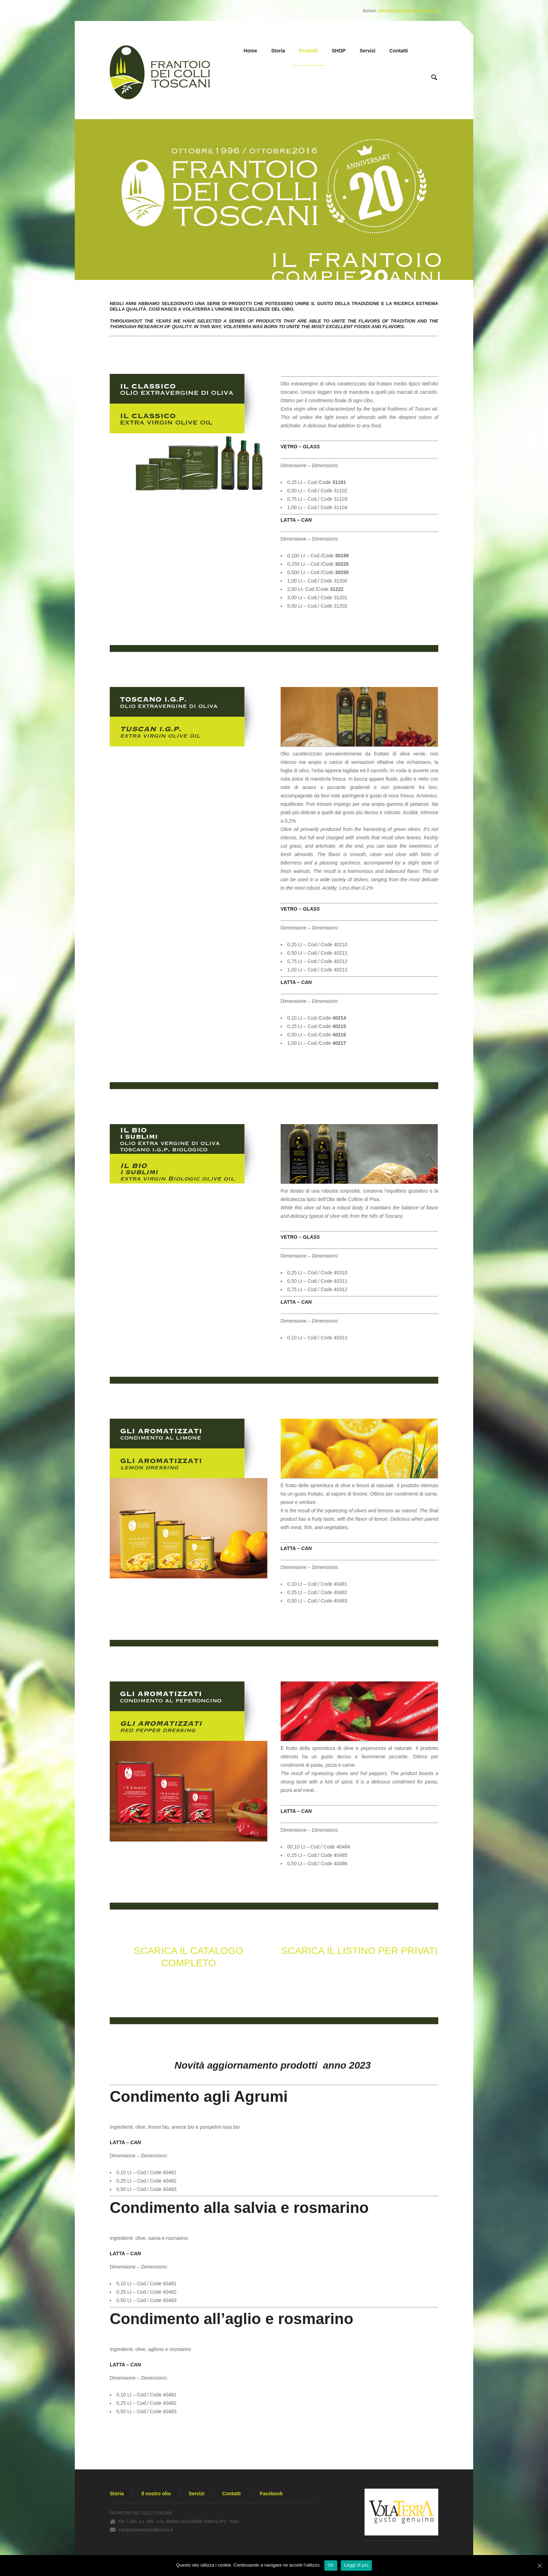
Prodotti (308, 50)
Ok (331, 2565)
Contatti (398, 50)
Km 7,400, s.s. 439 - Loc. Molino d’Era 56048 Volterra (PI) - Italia (178, 2521)
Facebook (271, 2493)
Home (250, 50)
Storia (278, 50)
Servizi (367, 50)
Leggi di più (356, 2565)
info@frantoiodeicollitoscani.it (408, 10)
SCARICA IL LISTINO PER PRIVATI (359, 1950)
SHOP (339, 50)
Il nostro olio (156, 2493)
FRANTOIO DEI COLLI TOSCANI (141, 2513)
